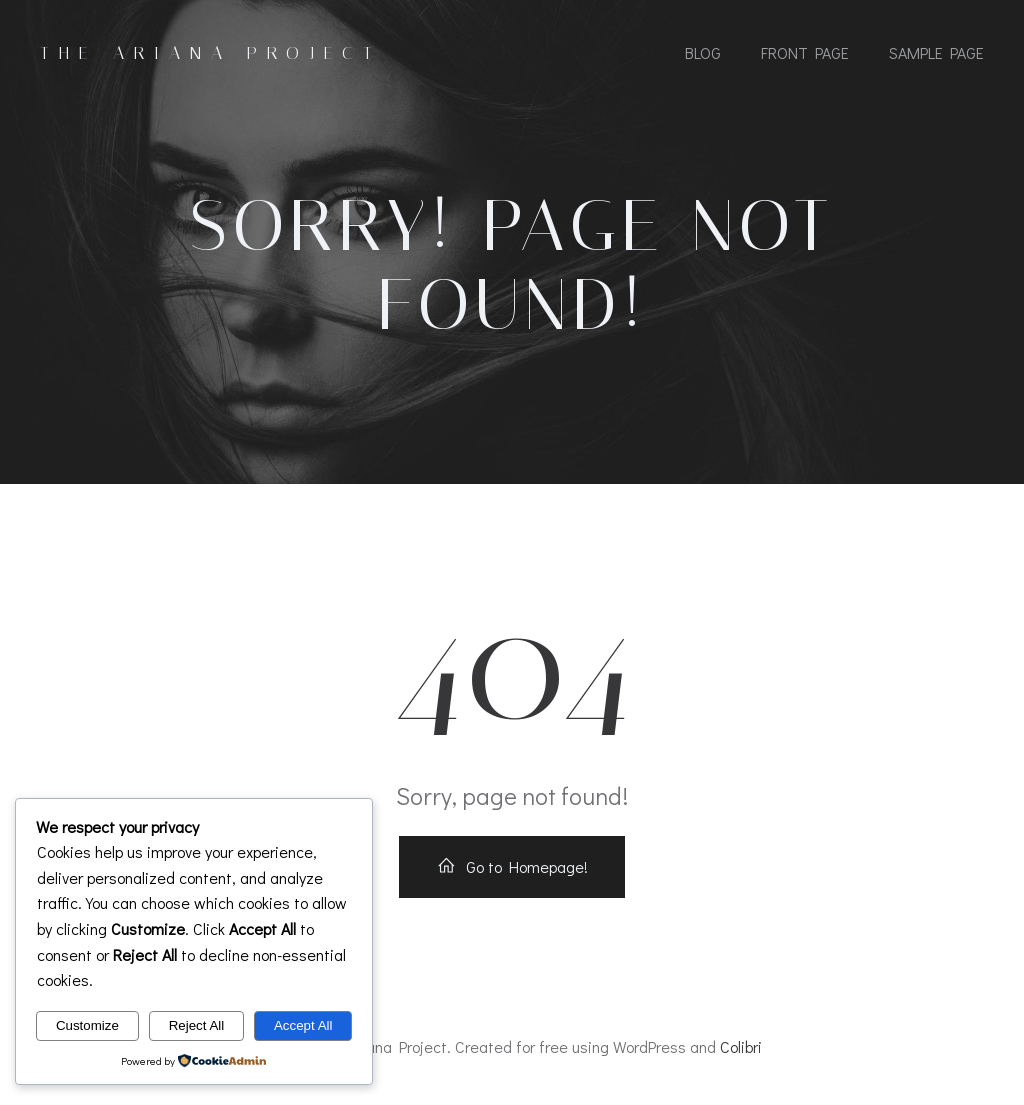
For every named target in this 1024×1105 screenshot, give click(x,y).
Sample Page (936, 52)
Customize (87, 1025)
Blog (703, 52)
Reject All (197, 1025)
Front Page (805, 52)
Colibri (741, 1046)
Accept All (303, 1025)
